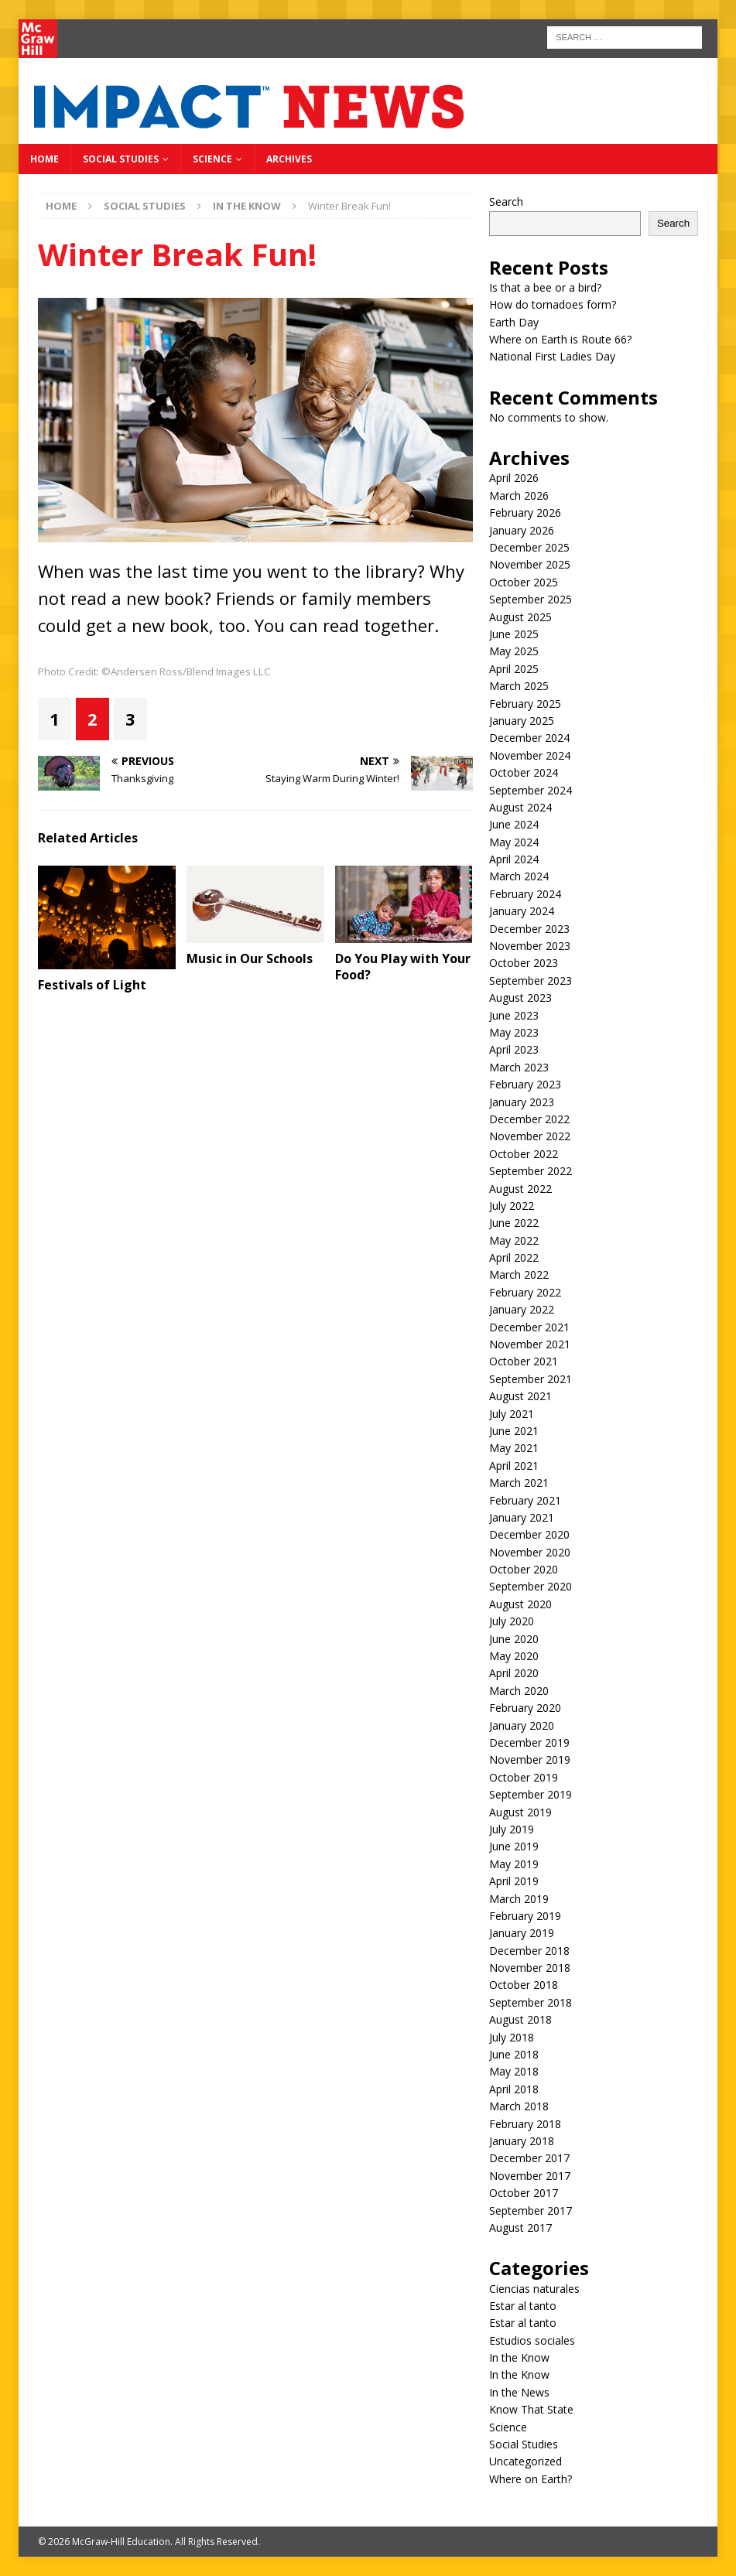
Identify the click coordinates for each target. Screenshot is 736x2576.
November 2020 (529, 1552)
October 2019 (523, 1777)
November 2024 (529, 755)
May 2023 (514, 1032)
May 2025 (514, 651)
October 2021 (523, 1361)
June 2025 (514, 634)
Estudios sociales (532, 2340)
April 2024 (514, 859)
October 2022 (523, 1153)
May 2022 (514, 1240)
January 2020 (521, 1725)
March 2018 (519, 2106)
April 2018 (514, 2089)
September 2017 (530, 2210)
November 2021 (529, 1344)
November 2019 (529, 1759)
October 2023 (523, 962)
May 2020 (514, 1655)
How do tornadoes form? (552, 304)
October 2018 (523, 1984)
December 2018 (529, 1950)
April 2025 (514, 668)
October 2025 (523, 582)
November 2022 (529, 1136)
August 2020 (520, 1604)
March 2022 (519, 1274)
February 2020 (525, 1707)
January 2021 (521, 1517)
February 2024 (525, 894)
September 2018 (530, 2002)
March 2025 (519, 685)
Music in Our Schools (250, 958)
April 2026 (514, 477)
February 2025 (525, 703)
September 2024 (530, 790)
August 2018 (520, 2019)
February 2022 (525, 1292)
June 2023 (514, 1015)
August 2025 (520, 617)
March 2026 (519, 495)
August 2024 (520, 807)
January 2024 (521, 911)
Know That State (531, 2409)
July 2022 (511, 1205)
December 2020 (529, 1534)
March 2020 (519, 1690)
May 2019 (514, 1864)
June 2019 (514, 1846)
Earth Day (514, 322)
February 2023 (525, 1084)
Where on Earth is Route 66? (560, 339)
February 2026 (525, 512)
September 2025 (530, 599)
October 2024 (523, 772)
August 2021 (520, 1396)
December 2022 (529, 1119)
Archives (289, 159)
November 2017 (529, 2175)
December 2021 (529, 1327)
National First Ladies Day (552, 356)
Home (44, 159)
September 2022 (530, 1170)
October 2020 (523, 1569)
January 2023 (521, 1102)
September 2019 (530, 1794)
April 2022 (514, 1257)
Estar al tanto (522, 2305)
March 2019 (519, 1898)
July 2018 (511, 2037)
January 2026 (521, 530)
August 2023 (520, 997)
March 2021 (519, 1482)
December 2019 (529, 1742)
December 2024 (529, 737)
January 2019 (521, 1932)
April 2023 (514, 1049)
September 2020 (530, 1586)
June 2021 (514, 1430)
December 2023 (529, 928)
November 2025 (529, 564)
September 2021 (530, 1379)
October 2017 (523, 2192)
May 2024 (514, 842)
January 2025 (521, 720)
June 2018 (514, 2054)
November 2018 (529, 1967)
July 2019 (511, 1829)
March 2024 (519, 876)
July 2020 (511, 1621)
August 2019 (520, 1812)
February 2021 (525, 1500)
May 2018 (514, 2071)
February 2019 (525, 1915)
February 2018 (525, 2123)
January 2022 (521, 1309)
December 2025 (529, 547)
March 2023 (519, 1067)
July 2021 (511, 1413)
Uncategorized (525, 2461)
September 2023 (530, 980)
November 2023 (529, 945)
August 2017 (520, 2227)
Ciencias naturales (534, 2288)
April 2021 (514, 1465)
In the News (519, 2392)
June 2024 (514, 824)
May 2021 (514, 1447)
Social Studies (121, 159)
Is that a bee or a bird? (545, 287)
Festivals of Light (92, 984)
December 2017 (529, 2158)
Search (506, 201)
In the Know (519, 2357)
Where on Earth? (530, 2479)
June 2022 (514, 1222)
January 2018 (521, 2141)
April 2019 (514, 1881)
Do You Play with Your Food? (403, 966)
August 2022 (520, 1188)
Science (212, 159)
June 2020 (514, 1638)
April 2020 (514, 1673)
